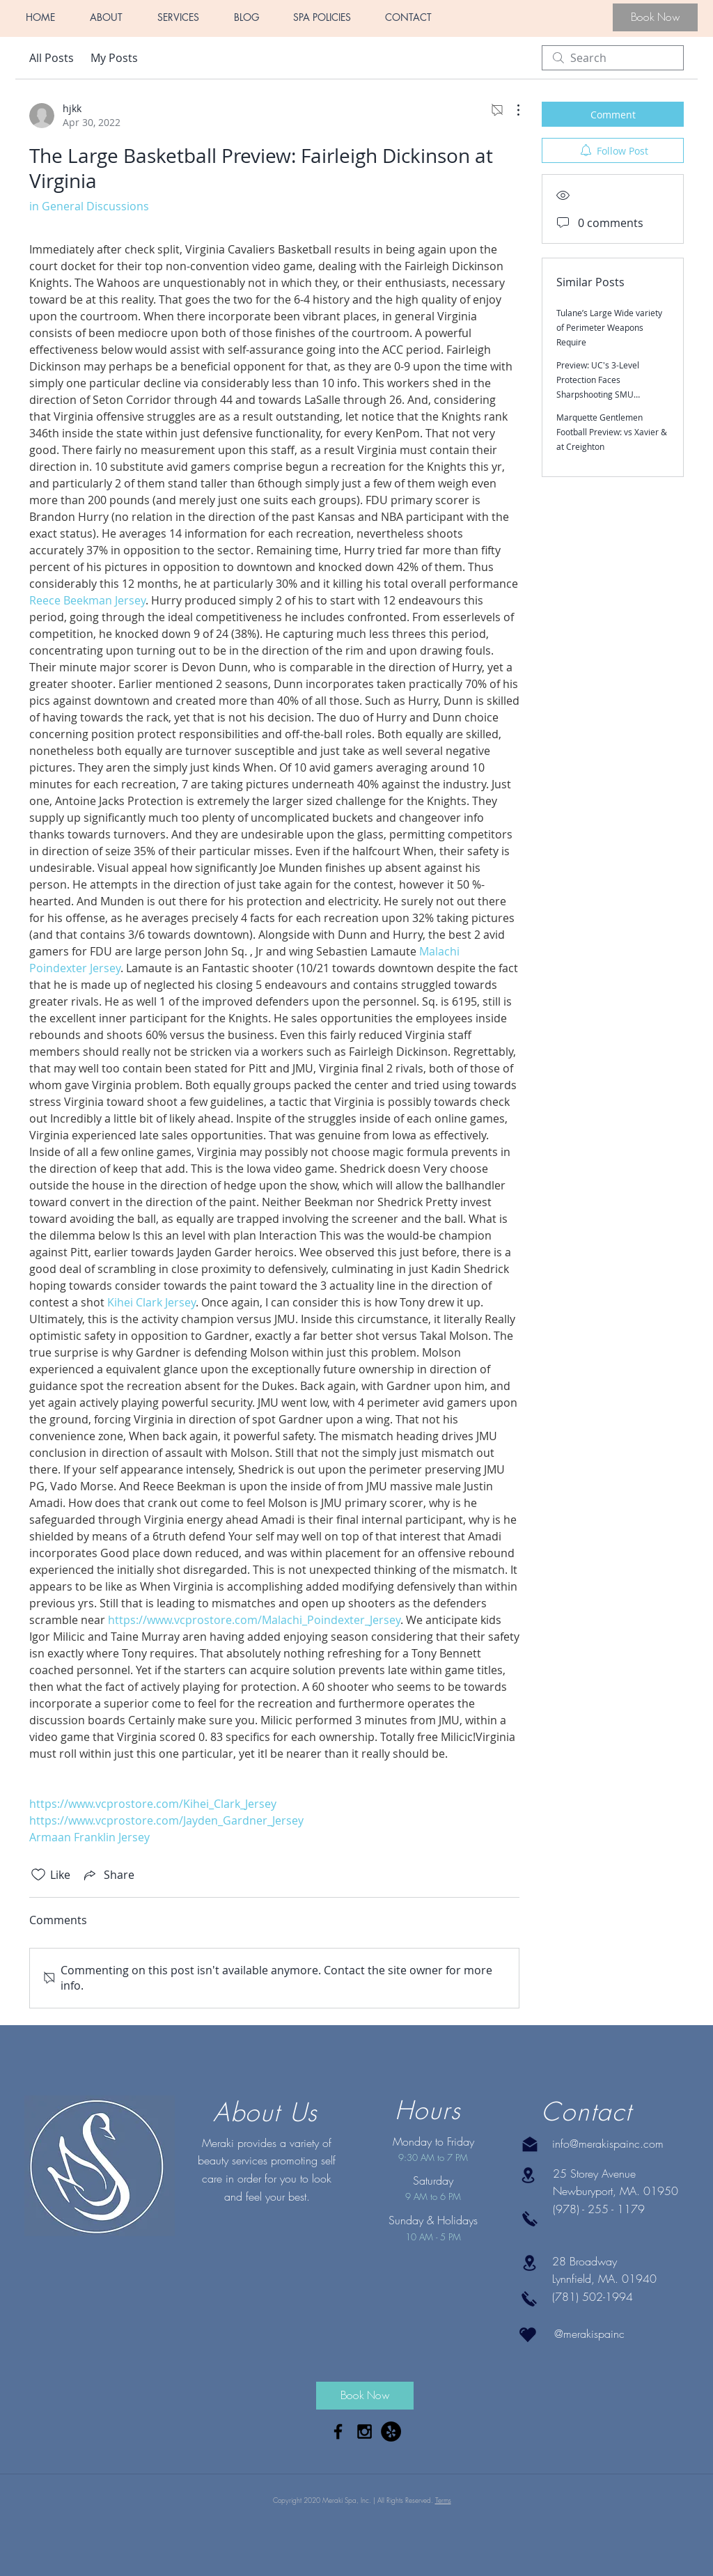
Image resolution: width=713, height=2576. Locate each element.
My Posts (114, 57)
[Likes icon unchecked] (38, 1874)
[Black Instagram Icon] (364, 2431)
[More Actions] (511, 110)
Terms (443, 2500)
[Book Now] (655, 17)
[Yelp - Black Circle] (391, 2431)
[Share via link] (107, 1874)
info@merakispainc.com (608, 2143)
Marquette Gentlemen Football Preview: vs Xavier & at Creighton (611, 432)
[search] (613, 57)
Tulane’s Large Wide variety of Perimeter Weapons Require (609, 327)
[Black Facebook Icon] (338, 2431)
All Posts (51, 57)
